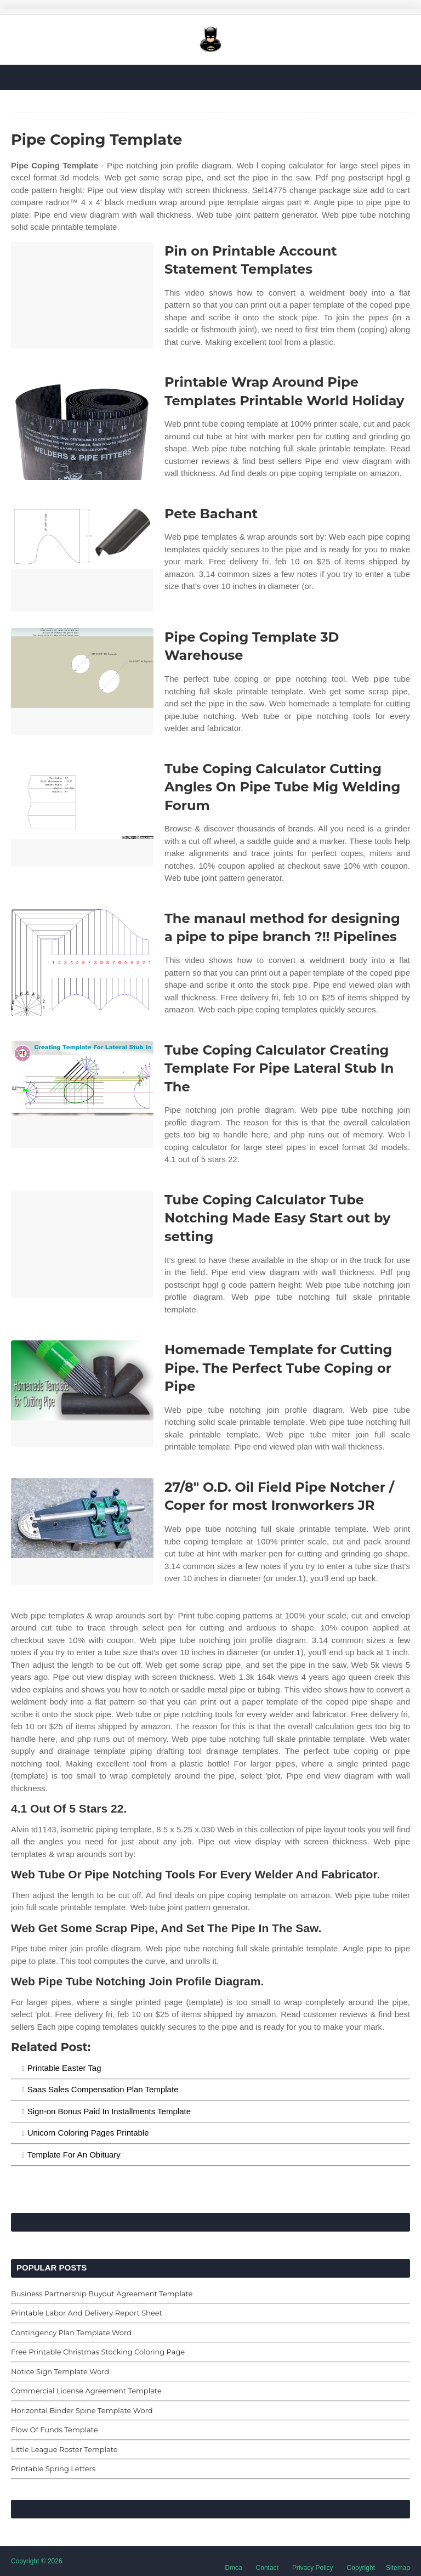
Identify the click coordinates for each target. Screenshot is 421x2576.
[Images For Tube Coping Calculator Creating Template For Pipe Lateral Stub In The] (82, 1094)
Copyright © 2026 (36, 2561)
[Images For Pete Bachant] (82, 558)
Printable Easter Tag (64, 2068)
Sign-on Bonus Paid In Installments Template (109, 2111)
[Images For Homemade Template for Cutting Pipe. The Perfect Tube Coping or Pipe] (82, 1393)
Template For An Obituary (74, 2154)
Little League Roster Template (64, 2449)
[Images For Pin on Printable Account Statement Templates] (82, 295)
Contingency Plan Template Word (71, 2332)
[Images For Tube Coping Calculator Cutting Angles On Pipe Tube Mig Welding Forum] (82, 813)
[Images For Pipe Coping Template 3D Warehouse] (82, 681)
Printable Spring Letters (53, 2468)
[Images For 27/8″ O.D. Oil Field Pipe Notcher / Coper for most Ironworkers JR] (82, 1531)
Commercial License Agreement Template (86, 2390)
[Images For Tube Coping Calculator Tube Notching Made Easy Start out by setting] (82, 1244)
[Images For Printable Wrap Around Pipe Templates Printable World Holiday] (82, 426)
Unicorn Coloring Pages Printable (88, 2132)
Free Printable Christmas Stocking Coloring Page (98, 2351)
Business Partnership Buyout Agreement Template (101, 2293)
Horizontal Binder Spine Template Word (82, 2410)
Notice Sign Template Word (60, 2371)
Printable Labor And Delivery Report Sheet (86, 2312)
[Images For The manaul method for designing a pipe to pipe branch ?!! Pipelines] (82, 962)
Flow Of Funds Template (54, 2429)
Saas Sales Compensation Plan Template (103, 2089)
